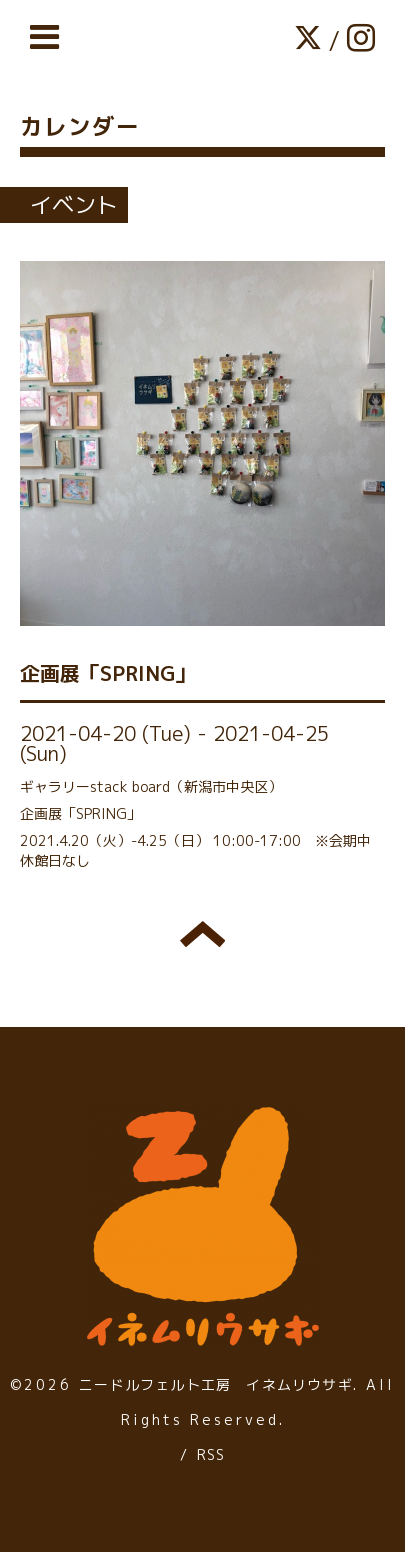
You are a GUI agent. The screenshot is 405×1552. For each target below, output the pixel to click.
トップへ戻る (202, 934)
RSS (211, 1454)
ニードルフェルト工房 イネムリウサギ (216, 1384)
